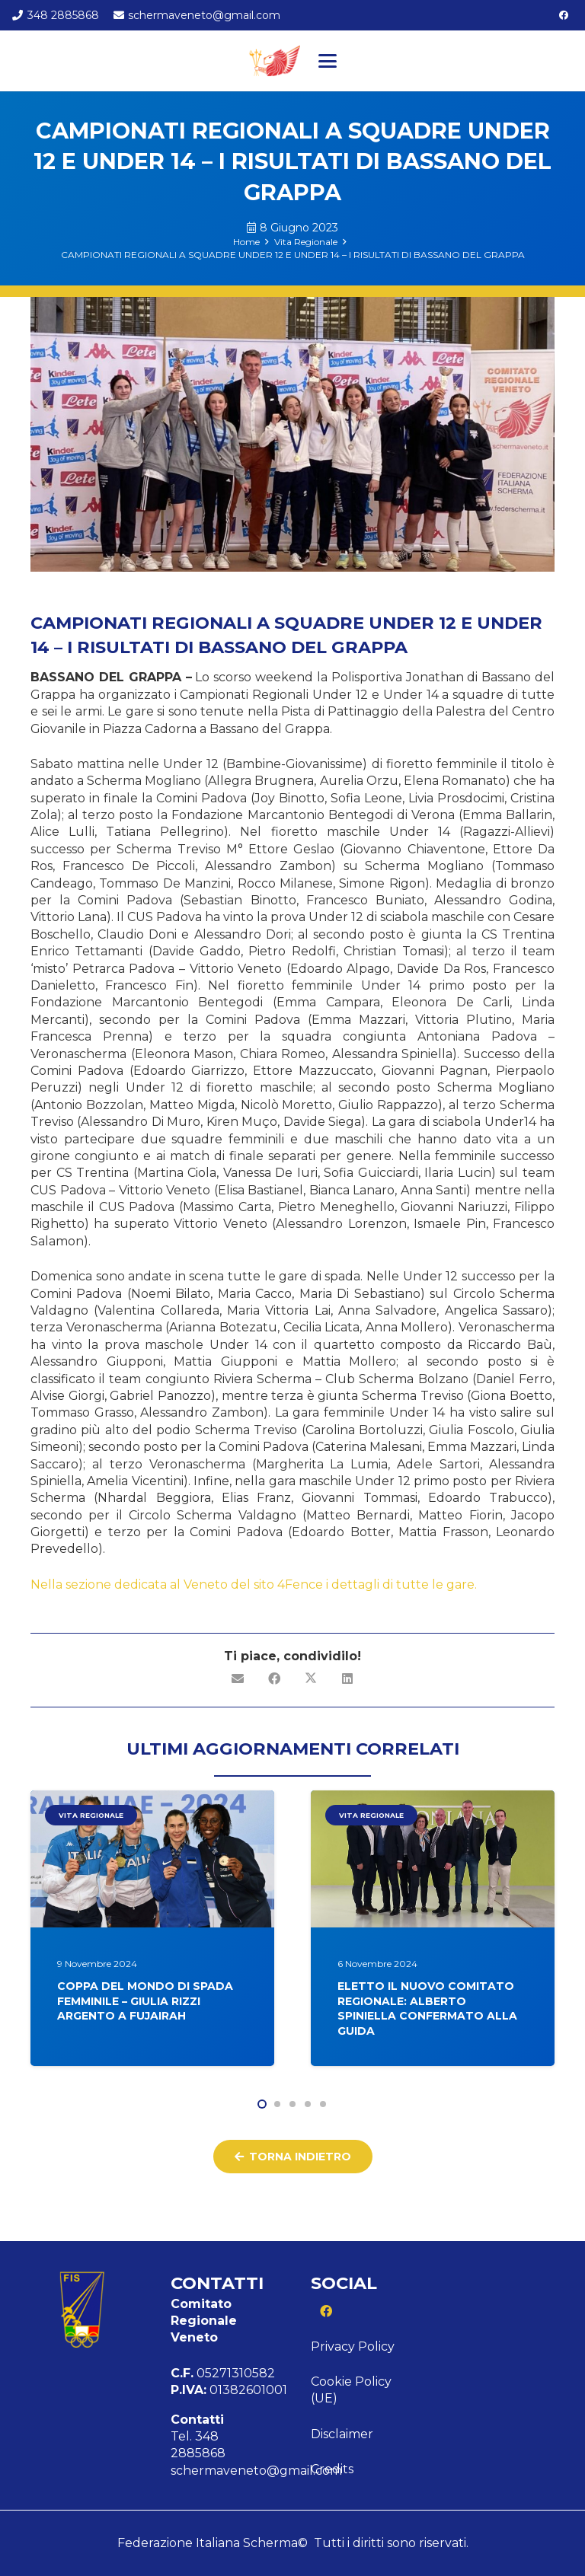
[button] (327, 61)
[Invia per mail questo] (237, 1678)
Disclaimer (342, 2434)
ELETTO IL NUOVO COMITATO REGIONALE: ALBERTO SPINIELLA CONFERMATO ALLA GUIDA (427, 2008)
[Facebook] (564, 15)
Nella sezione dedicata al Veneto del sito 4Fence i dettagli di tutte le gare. (255, 1584)
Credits (332, 2469)
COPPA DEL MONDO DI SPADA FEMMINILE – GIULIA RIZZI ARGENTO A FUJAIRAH (145, 2001)
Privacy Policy (353, 2346)
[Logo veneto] (273, 61)
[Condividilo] (274, 1678)
